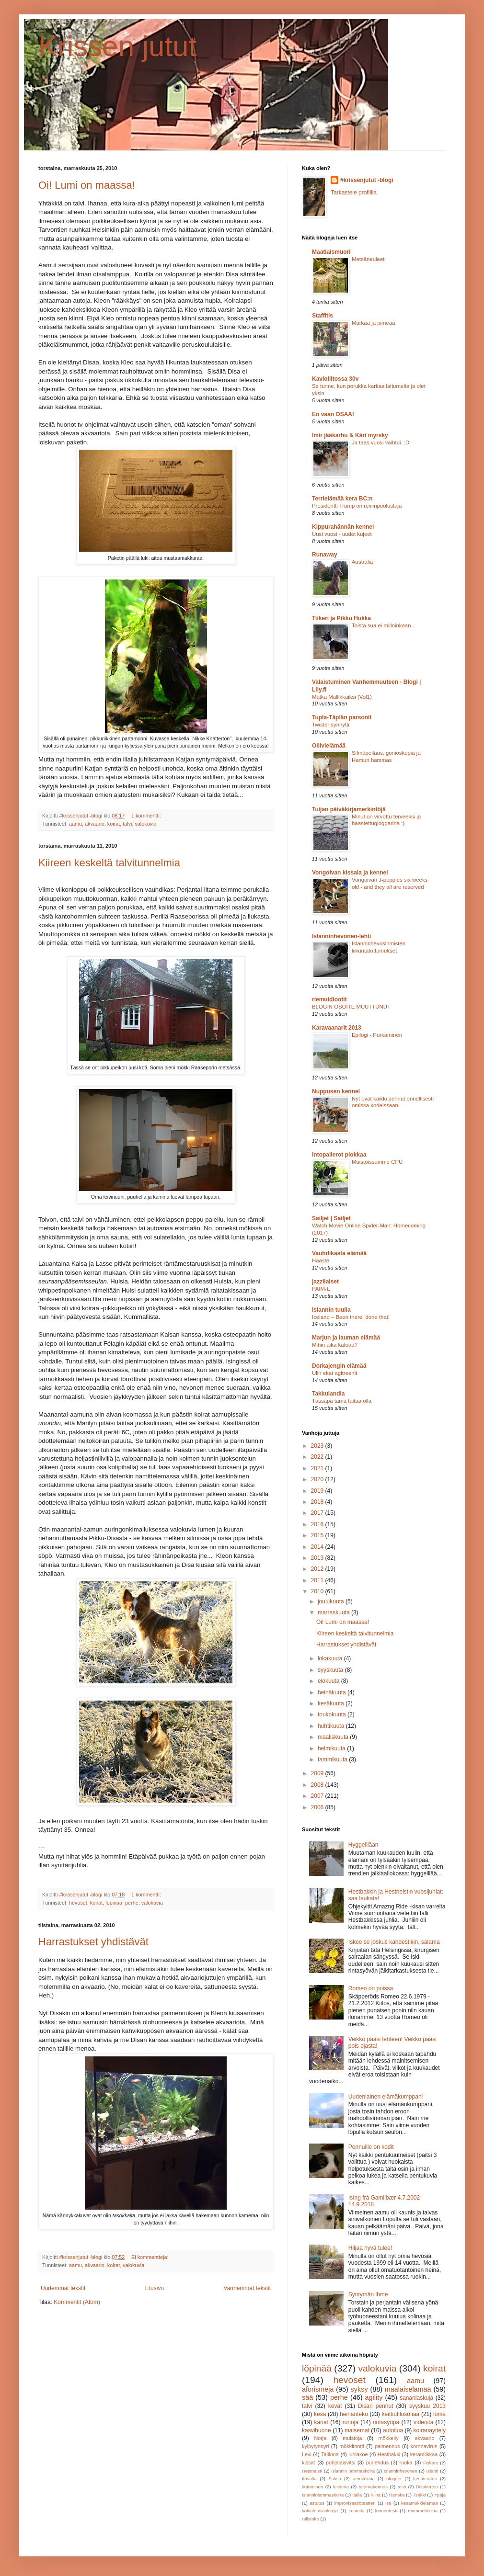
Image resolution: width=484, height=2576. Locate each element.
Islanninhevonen (400, 2471)
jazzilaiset (325, 1281)
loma (439, 2414)
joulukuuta (332, 1601)
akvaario (94, 824)
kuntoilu (356, 2510)
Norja (320, 2438)
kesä (320, 2414)
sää (307, 2397)
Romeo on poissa (370, 1988)
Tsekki (419, 2494)
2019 (318, 1490)
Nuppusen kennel (336, 1091)
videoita (423, 2422)
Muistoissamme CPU (377, 1162)
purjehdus (377, 2462)
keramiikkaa (424, 2454)
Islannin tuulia (331, 1309)
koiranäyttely (430, 2430)
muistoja (352, 2438)
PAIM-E (321, 1289)
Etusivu (154, 2288)
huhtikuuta (332, 1726)
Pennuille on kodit (371, 2147)
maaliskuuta (334, 1737)
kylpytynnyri (315, 2446)
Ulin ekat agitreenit (334, 1373)
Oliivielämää (329, 745)
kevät (335, 2406)
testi (402, 2486)
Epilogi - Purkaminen (377, 1035)
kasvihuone (316, 2430)
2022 (318, 1456)
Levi (306, 2454)
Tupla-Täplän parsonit (341, 717)
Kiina (375, 2494)
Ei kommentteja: (150, 2257)
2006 (318, 1807)
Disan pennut (375, 2406)
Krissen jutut (117, 46)
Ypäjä (440, 2494)
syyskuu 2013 (427, 2406)
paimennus (387, 2446)
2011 (318, 1580)
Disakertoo (427, 2486)
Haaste (320, 1260)
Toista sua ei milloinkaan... (383, 625)
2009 (318, 1773)
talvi (127, 824)
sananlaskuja (416, 2397)
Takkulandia (328, 1393)
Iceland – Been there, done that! (351, 1317)
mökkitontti (351, 2446)
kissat (308, 2462)
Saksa (334, 2478)
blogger (394, 2478)
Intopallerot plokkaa (339, 1154)
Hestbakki (389, 2454)
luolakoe (358, 2454)
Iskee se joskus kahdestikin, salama (394, 1942)
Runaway (324, 554)
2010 (318, 1591)
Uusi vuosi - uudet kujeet (342, 534)
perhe (131, 1903)
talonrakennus (373, 2486)
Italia (357, 2494)
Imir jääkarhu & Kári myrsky (350, 435)
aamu (75, 824)
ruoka (406, 2462)
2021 (318, 1468)
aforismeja (318, 2389)
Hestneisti (312, 2471)
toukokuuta (332, 1714)
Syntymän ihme (368, 2294)
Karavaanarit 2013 (336, 1027)
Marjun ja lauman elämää (346, 1337)
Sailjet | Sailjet (331, 1218)
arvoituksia (364, 2478)
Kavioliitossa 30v (335, 378)
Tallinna (330, 2454)
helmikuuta (332, 1748)
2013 (318, 1558)
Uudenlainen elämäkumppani (385, 2096)
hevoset (78, 1903)
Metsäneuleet (368, 259)
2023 (318, 1445)
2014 (318, 1546)
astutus (317, 2503)
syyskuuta (331, 1670)
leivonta (341, 2486)
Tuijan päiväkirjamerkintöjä (349, 809)
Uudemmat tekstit (63, 2288)
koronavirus (424, 2446)
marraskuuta (334, 1612)
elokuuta (329, 1681)
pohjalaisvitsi (340, 2462)
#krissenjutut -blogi (366, 180)
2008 (318, 1785)
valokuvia (145, 824)
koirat (113, 824)
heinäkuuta (332, 1692)
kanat (321, 2422)
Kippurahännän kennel (343, 526)
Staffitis (322, 315)
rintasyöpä (386, 2422)
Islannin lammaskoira (353, 2471)
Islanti (432, 2471)
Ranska (397, 2494)
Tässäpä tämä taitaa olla (341, 1401)
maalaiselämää (408, 2389)
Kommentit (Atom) (77, 2302)
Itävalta (309, 2478)
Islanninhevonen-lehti (341, 936)
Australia (362, 562)
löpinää (113, 1903)
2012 (318, 1569)
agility (374, 2397)
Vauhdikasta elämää (339, 1253)
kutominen (312, 2486)
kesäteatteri (425, 2478)
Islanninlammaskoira (323, 2494)
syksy (359, 2389)
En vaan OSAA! (333, 414)
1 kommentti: (146, 815)
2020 (318, 1479)
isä (388, 2503)
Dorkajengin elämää (339, 1365)
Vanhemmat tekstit (247, 2288)
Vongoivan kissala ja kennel (350, 872)
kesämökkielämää (419, 2503)
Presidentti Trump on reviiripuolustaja (357, 506)
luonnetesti (386, 2510)
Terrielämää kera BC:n (342, 498)
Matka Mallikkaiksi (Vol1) (342, 697)
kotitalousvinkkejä (320, 2510)
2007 (318, 1796)
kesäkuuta (332, 1703)
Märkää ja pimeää (373, 323)
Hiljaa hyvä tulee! (370, 2248)
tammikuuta (333, 1759)
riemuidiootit (329, 999)
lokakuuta (331, 1658)
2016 (318, 1524)
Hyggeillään (363, 1844)
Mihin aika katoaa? (334, 1345)
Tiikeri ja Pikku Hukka (341, 618)
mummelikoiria (423, 2510)
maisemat (357, 2430)
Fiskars (430, 2462)
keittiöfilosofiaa (401, 2414)
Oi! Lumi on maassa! (86, 185)
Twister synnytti (330, 724)
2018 (318, 1501)
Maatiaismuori (331, 252)
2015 (318, 1535)
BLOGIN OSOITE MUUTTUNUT (351, 1007)
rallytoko (310, 2518)
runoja (350, 2422)
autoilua (393, 2430)
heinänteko (354, 2414)
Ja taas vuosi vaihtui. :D (380, 442)
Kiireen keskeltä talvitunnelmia (109, 863)
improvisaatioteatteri (355, 2503)
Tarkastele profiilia (354, 192)
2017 (318, 1512)
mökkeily (389, 2438)
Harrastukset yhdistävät (93, 1942)
